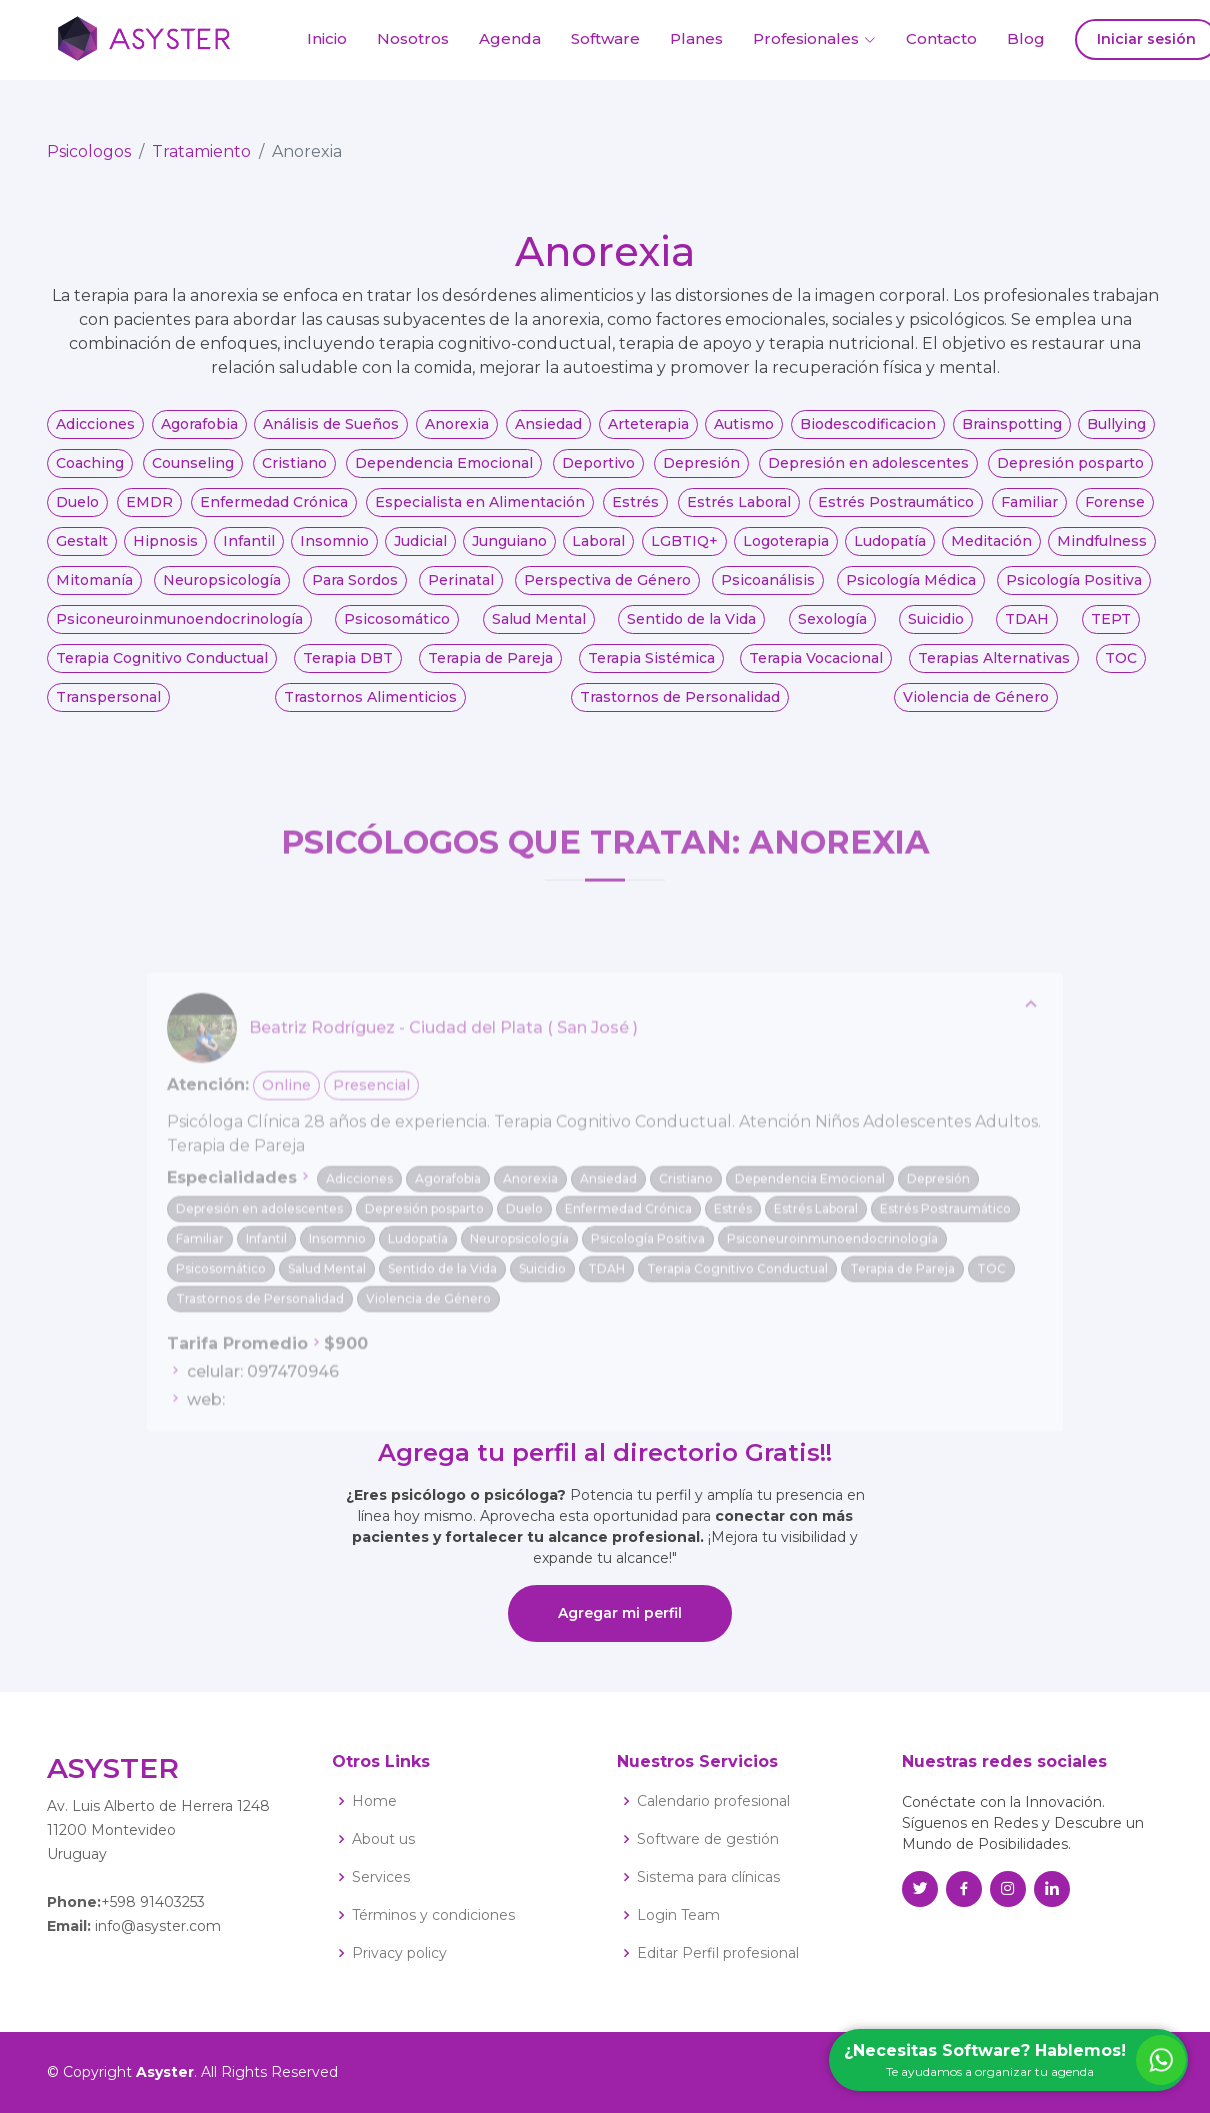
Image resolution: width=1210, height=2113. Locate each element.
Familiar (1029, 513)
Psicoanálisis (768, 591)
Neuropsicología (222, 591)
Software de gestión (708, 1839)
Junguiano (509, 552)
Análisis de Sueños (331, 435)
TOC (1121, 669)
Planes (696, 38)
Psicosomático (397, 630)
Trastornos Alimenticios (370, 708)
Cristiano (294, 474)
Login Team (678, 1915)
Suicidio (936, 630)
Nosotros (413, 38)
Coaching (90, 474)
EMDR (149, 513)
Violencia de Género (976, 708)
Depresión (701, 474)
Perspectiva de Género (607, 591)
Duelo (77, 513)
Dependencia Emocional (444, 474)
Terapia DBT (348, 669)
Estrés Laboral (739, 513)
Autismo (744, 435)
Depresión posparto (1070, 474)
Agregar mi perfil (620, 1613)
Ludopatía (890, 552)
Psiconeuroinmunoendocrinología (179, 630)
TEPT (1111, 630)
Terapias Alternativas (994, 669)
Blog (1026, 38)
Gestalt (82, 552)
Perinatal (461, 591)
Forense (1115, 513)
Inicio (327, 38)
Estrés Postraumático (896, 513)
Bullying (1116, 435)
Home (374, 1801)
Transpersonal (108, 708)
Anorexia (457, 435)
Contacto (941, 38)
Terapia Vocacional (816, 669)
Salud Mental (539, 630)
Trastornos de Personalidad (680, 708)
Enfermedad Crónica (274, 513)
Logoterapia (786, 552)
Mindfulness (1102, 552)
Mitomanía (94, 591)
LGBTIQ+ (684, 552)
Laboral (598, 552)
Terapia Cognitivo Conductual (162, 669)
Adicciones (95, 435)
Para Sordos (355, 591)
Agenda (510, 38)
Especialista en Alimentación (480, 513)
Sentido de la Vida (691, 630)
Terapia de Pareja (490, 669)
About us (383, 1839)
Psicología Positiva (1074, 591)
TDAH (1027, 630)
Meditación (991, 552)
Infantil (249, 552)
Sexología (832, 630)
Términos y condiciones (433, 1915)
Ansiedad (548, 435)
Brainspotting (1012, 435)
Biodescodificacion (868, 435)
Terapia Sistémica (651, 669)
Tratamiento (201, 162)
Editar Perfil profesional (718, 1953)
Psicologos (89, 162)
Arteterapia (648, 435)
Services (381, 1877)
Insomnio (334, 552)
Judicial (420, 552)
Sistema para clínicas (708, 1877)
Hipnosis (165, 552)
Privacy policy (399, 1953)
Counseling (193, 474)
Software (605, 38)
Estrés (635, 513)
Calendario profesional (713, 1801)
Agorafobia (199, 435)
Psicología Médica (911, 591)
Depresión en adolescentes (868, 474)
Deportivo (598, 474)
